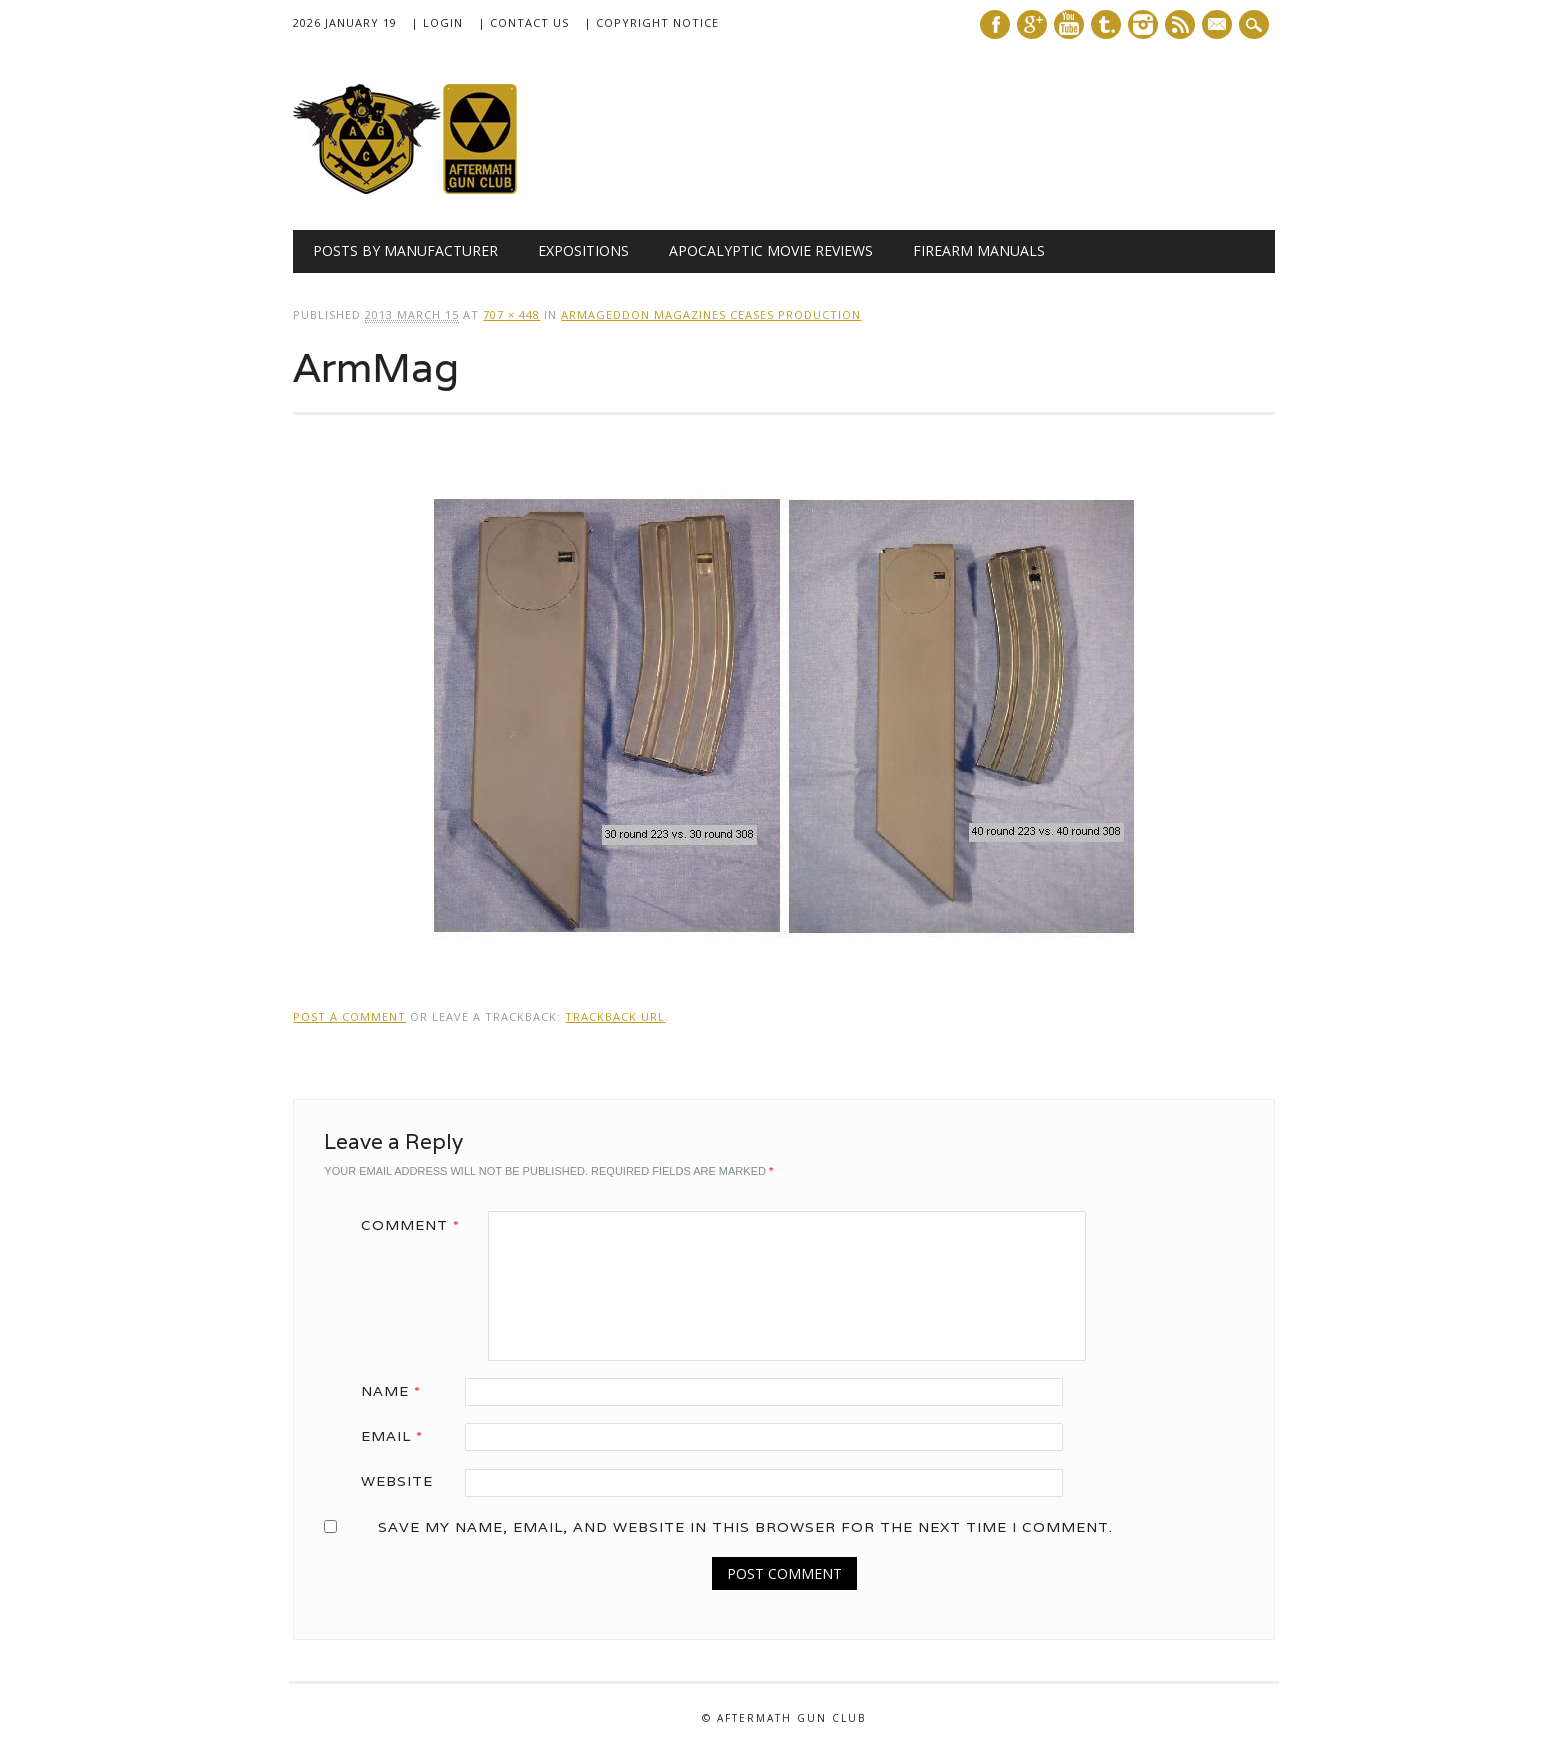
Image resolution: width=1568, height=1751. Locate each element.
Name (398, 1391)
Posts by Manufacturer (405, 250)
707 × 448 (511, 314)
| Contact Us (523, 22)
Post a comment (349, 1016)
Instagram (1143, 24)
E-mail (1219, 26)
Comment (417, 1225)
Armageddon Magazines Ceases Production (711, 314)
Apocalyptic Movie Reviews (771, 250)
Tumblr (1106, 24)
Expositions (583, 250)
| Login (437, 22)
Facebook (995, 24)
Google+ (1032, 24)
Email (399, 1436)
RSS (1180, 24)
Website (397, 1481)
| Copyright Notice (651, 22)
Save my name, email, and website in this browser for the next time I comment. (745, 1527)
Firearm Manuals (979, 250)
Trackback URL (615, 1016)
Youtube (1069, 24)
